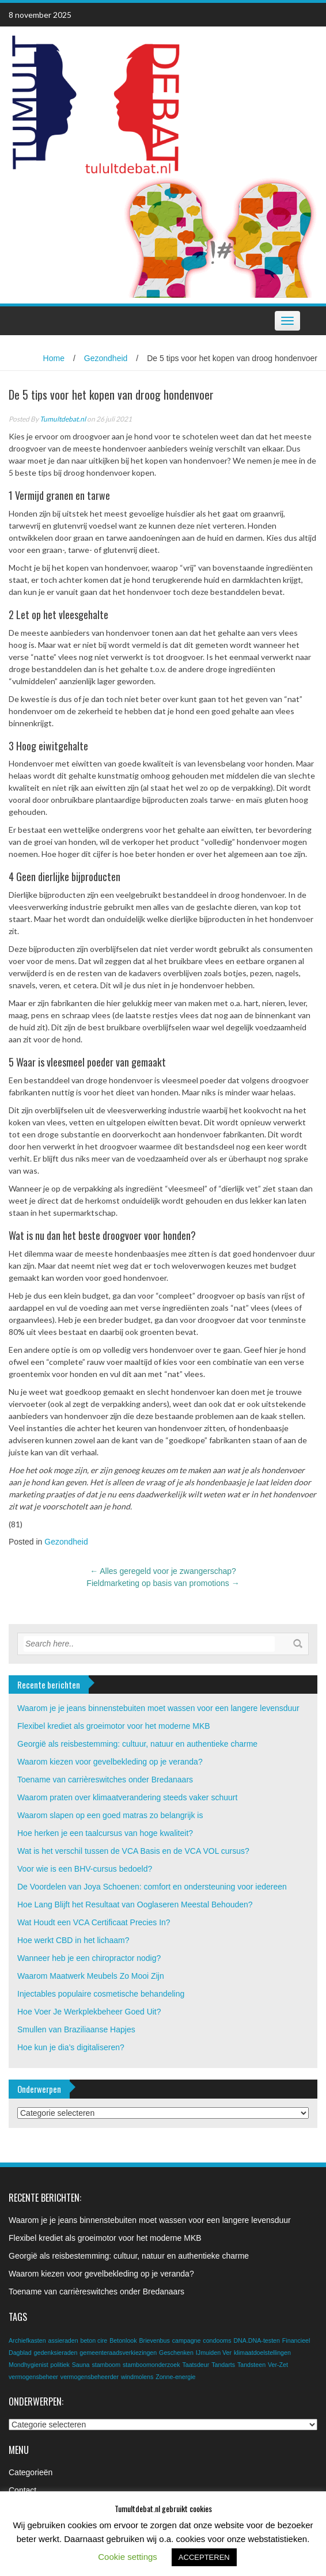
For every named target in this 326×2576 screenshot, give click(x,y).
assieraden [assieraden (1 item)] (63, 2340)
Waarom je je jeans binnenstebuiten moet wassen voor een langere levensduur (158, 1708)
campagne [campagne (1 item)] (186, 2340)
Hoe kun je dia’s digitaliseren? (70, 2047)
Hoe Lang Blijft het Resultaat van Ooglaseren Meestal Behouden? (135, 1904)
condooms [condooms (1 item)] (217, 2340)
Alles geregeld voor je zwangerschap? (163, 1571)
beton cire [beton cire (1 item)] (93, 2340)
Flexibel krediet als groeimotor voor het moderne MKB (113, 1726)
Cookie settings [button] (127, 2557)
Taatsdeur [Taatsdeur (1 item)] (195, 2364)
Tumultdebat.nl (63, 419)
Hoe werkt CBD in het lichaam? (73, 1940)
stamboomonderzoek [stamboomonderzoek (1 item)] (151, 2364)
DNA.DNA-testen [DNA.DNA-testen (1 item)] (256, 2340)
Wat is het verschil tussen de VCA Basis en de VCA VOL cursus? (133, 1851)
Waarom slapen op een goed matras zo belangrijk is (110, 1815)
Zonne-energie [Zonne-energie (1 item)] (175, 2376)
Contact (22, 2490)
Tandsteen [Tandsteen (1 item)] (251, 2364)
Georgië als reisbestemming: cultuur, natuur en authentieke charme (137, 1743)
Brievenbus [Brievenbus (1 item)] (154, 2340)
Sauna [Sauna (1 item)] (81, 2364)
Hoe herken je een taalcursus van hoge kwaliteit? (105, 1833)
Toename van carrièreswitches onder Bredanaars (105, 1779)
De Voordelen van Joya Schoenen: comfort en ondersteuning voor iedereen (152, 1886)
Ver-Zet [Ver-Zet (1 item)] (278, 2364)
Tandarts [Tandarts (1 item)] (223, 2364)
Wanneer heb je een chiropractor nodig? (89, 1958)
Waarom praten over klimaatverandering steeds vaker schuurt (127, 1797)
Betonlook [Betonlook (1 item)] (123, 2340)
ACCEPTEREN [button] (204, 2557)
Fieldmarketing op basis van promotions (162, 1583)
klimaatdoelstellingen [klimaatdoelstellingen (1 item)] (262, 2352)
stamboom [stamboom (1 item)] (106, 2364)
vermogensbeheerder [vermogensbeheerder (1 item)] (89, 2376)
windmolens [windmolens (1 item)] (137, 2376)
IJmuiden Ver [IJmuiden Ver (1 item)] (214, 2352)
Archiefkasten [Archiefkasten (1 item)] (27, 2340)
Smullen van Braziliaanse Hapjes (76, 2029)
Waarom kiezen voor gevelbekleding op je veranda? (110, 1761)
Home (54, 358)
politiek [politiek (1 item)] (60, 2364)
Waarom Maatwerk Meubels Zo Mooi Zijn (90, 1976)
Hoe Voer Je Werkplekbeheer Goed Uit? (89, 2011)
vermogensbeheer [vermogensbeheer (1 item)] (33, 2376)
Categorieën (30, 2472)
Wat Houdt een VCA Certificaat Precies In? (93, 1922)
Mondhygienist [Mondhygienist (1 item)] (28, 2364)
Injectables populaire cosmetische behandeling (100, 1993)
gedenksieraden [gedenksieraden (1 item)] (56, 2352)
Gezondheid (106, 358)
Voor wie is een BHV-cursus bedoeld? (84, 1868)
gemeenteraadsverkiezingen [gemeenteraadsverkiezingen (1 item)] (118, 2352)
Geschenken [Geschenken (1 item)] (176, 2352)
